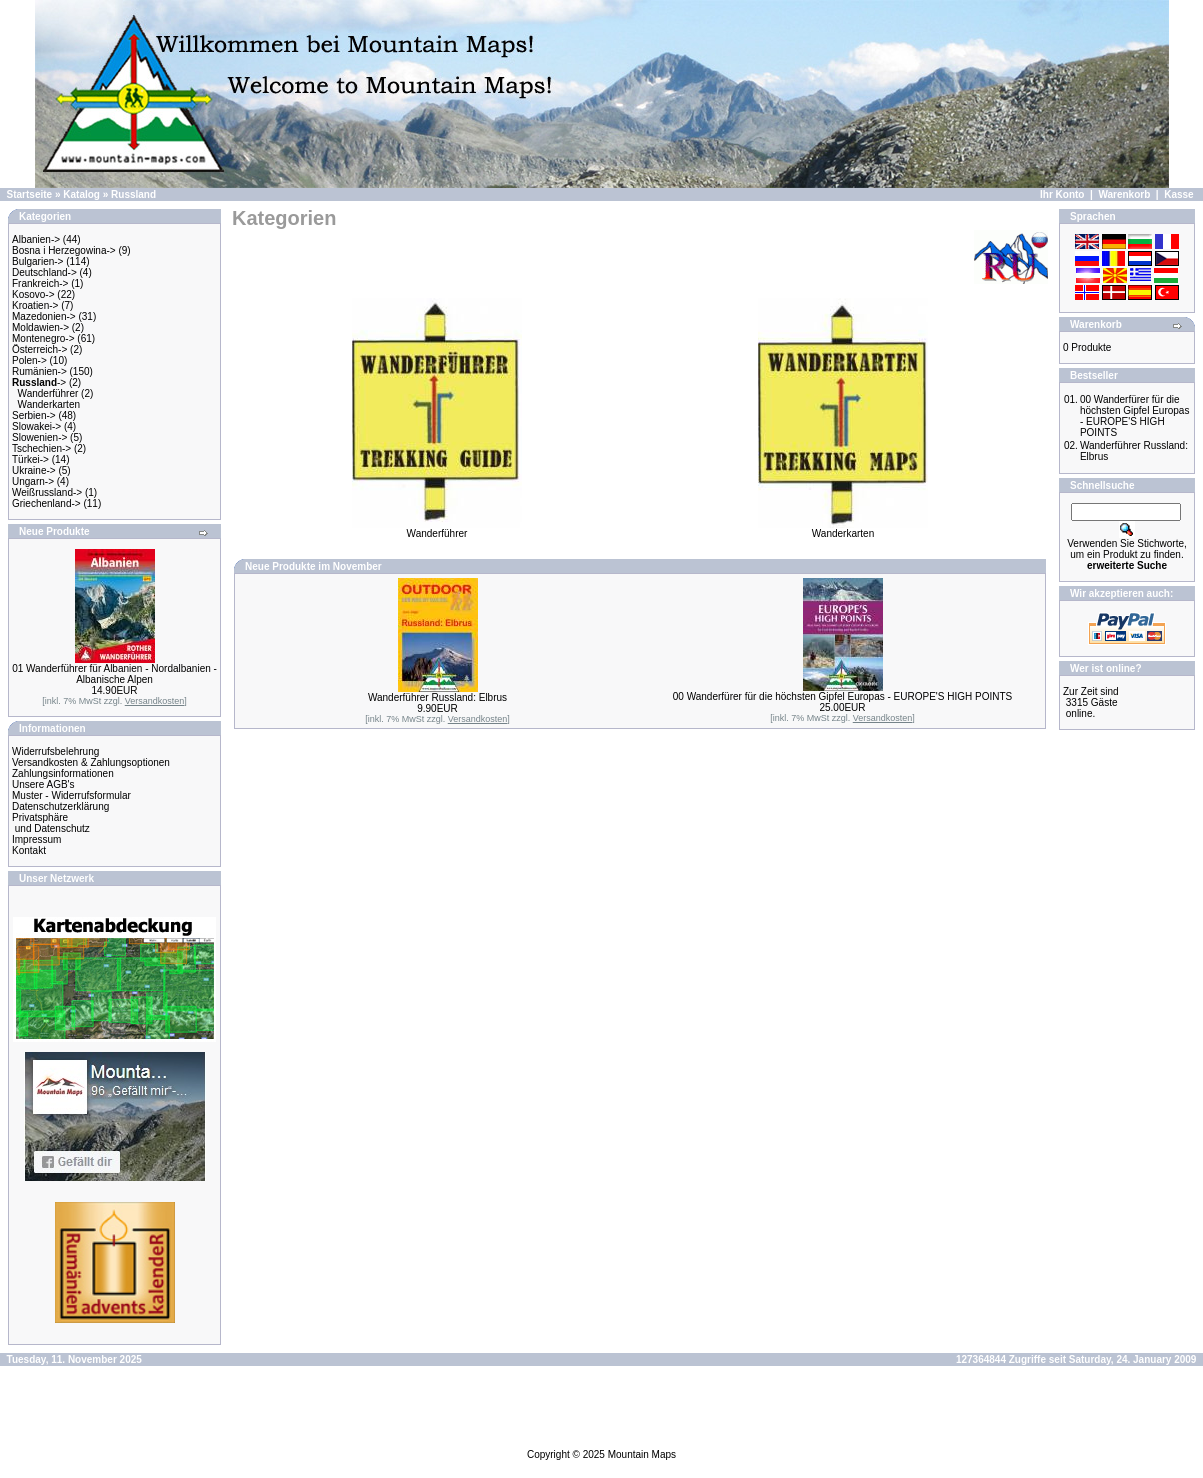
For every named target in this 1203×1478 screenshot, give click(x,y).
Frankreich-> (40, 283)
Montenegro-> (43, 338)
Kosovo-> (33, 294)
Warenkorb (1124, 194)
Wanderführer (48, 393)
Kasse (1178, 194)
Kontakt (29, 850)
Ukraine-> (34, 470)
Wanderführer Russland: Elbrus (437, 697)
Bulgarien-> (37, 261)
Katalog (81, 194)
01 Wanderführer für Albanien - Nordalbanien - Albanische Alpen (114, 674)
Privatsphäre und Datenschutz (51, 823)
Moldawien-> (40, 327)
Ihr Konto (1062, 194)
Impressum (36, 839)
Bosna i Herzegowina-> (64, 250)
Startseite (30, 194)
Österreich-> (39, 349)
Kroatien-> (35, 305)
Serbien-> (34, 415)
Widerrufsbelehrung (55, 751)
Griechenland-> (46, 503)
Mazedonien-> (44, 316)
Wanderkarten (49, 404)
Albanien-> (36, 239)
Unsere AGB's (43, 784)
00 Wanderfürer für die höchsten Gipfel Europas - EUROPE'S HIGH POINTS (842, 696)
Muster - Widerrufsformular (71, 795)
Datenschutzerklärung (60, 806)
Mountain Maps (642, 1454)
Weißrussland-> (47, 492)
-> (39, 382)
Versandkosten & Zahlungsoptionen (91, 762)
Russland (133, 194)
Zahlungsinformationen (63, 773)
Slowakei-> (36, 426)
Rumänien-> (39, 371)
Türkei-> (30, 459)
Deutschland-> (44, 272)
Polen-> (29, 360)
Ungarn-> (33, 481)
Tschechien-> (41, 448)
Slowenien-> (39, 437)
